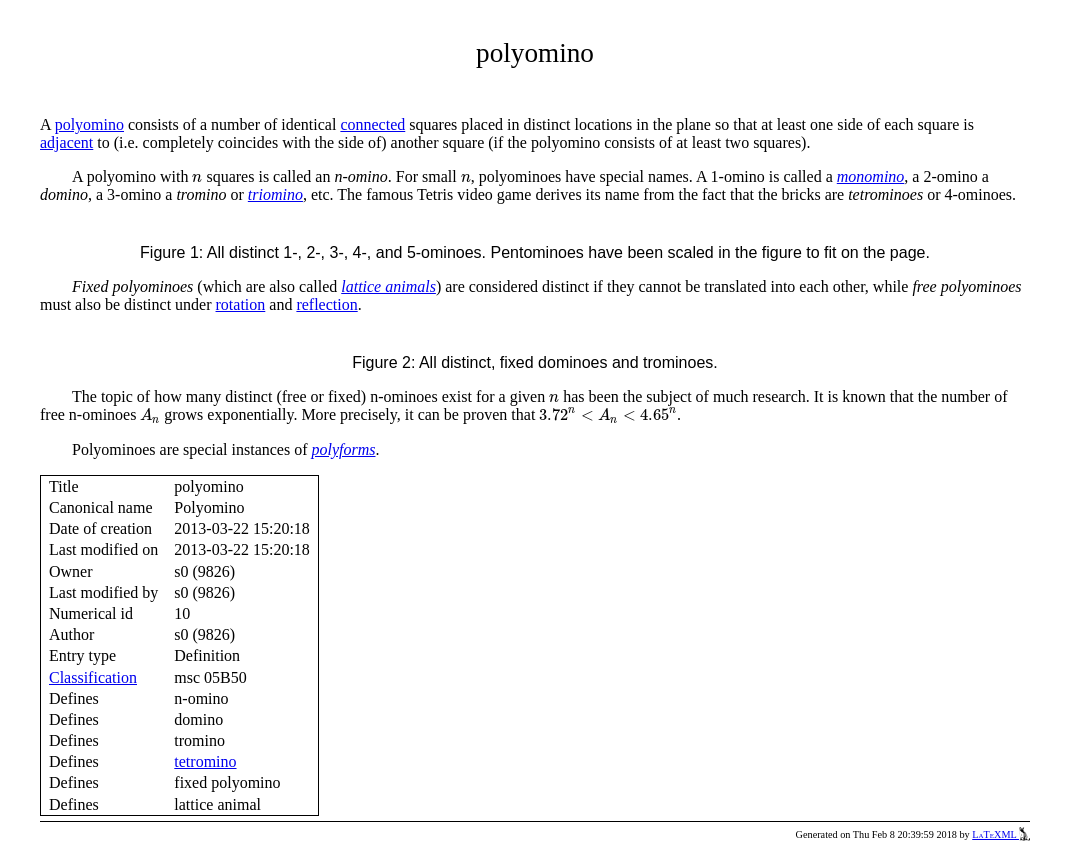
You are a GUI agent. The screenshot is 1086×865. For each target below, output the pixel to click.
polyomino (89, 124)
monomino (871, 176)
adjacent (66, 142)
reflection (326, 304)
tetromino (205, 761)
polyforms (344, 449)
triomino (275, 194)
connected (372, 124)
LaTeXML (1001, 834)
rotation (241, 304)
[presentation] (197, 178)
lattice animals (388, 286)
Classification (93, 677)
